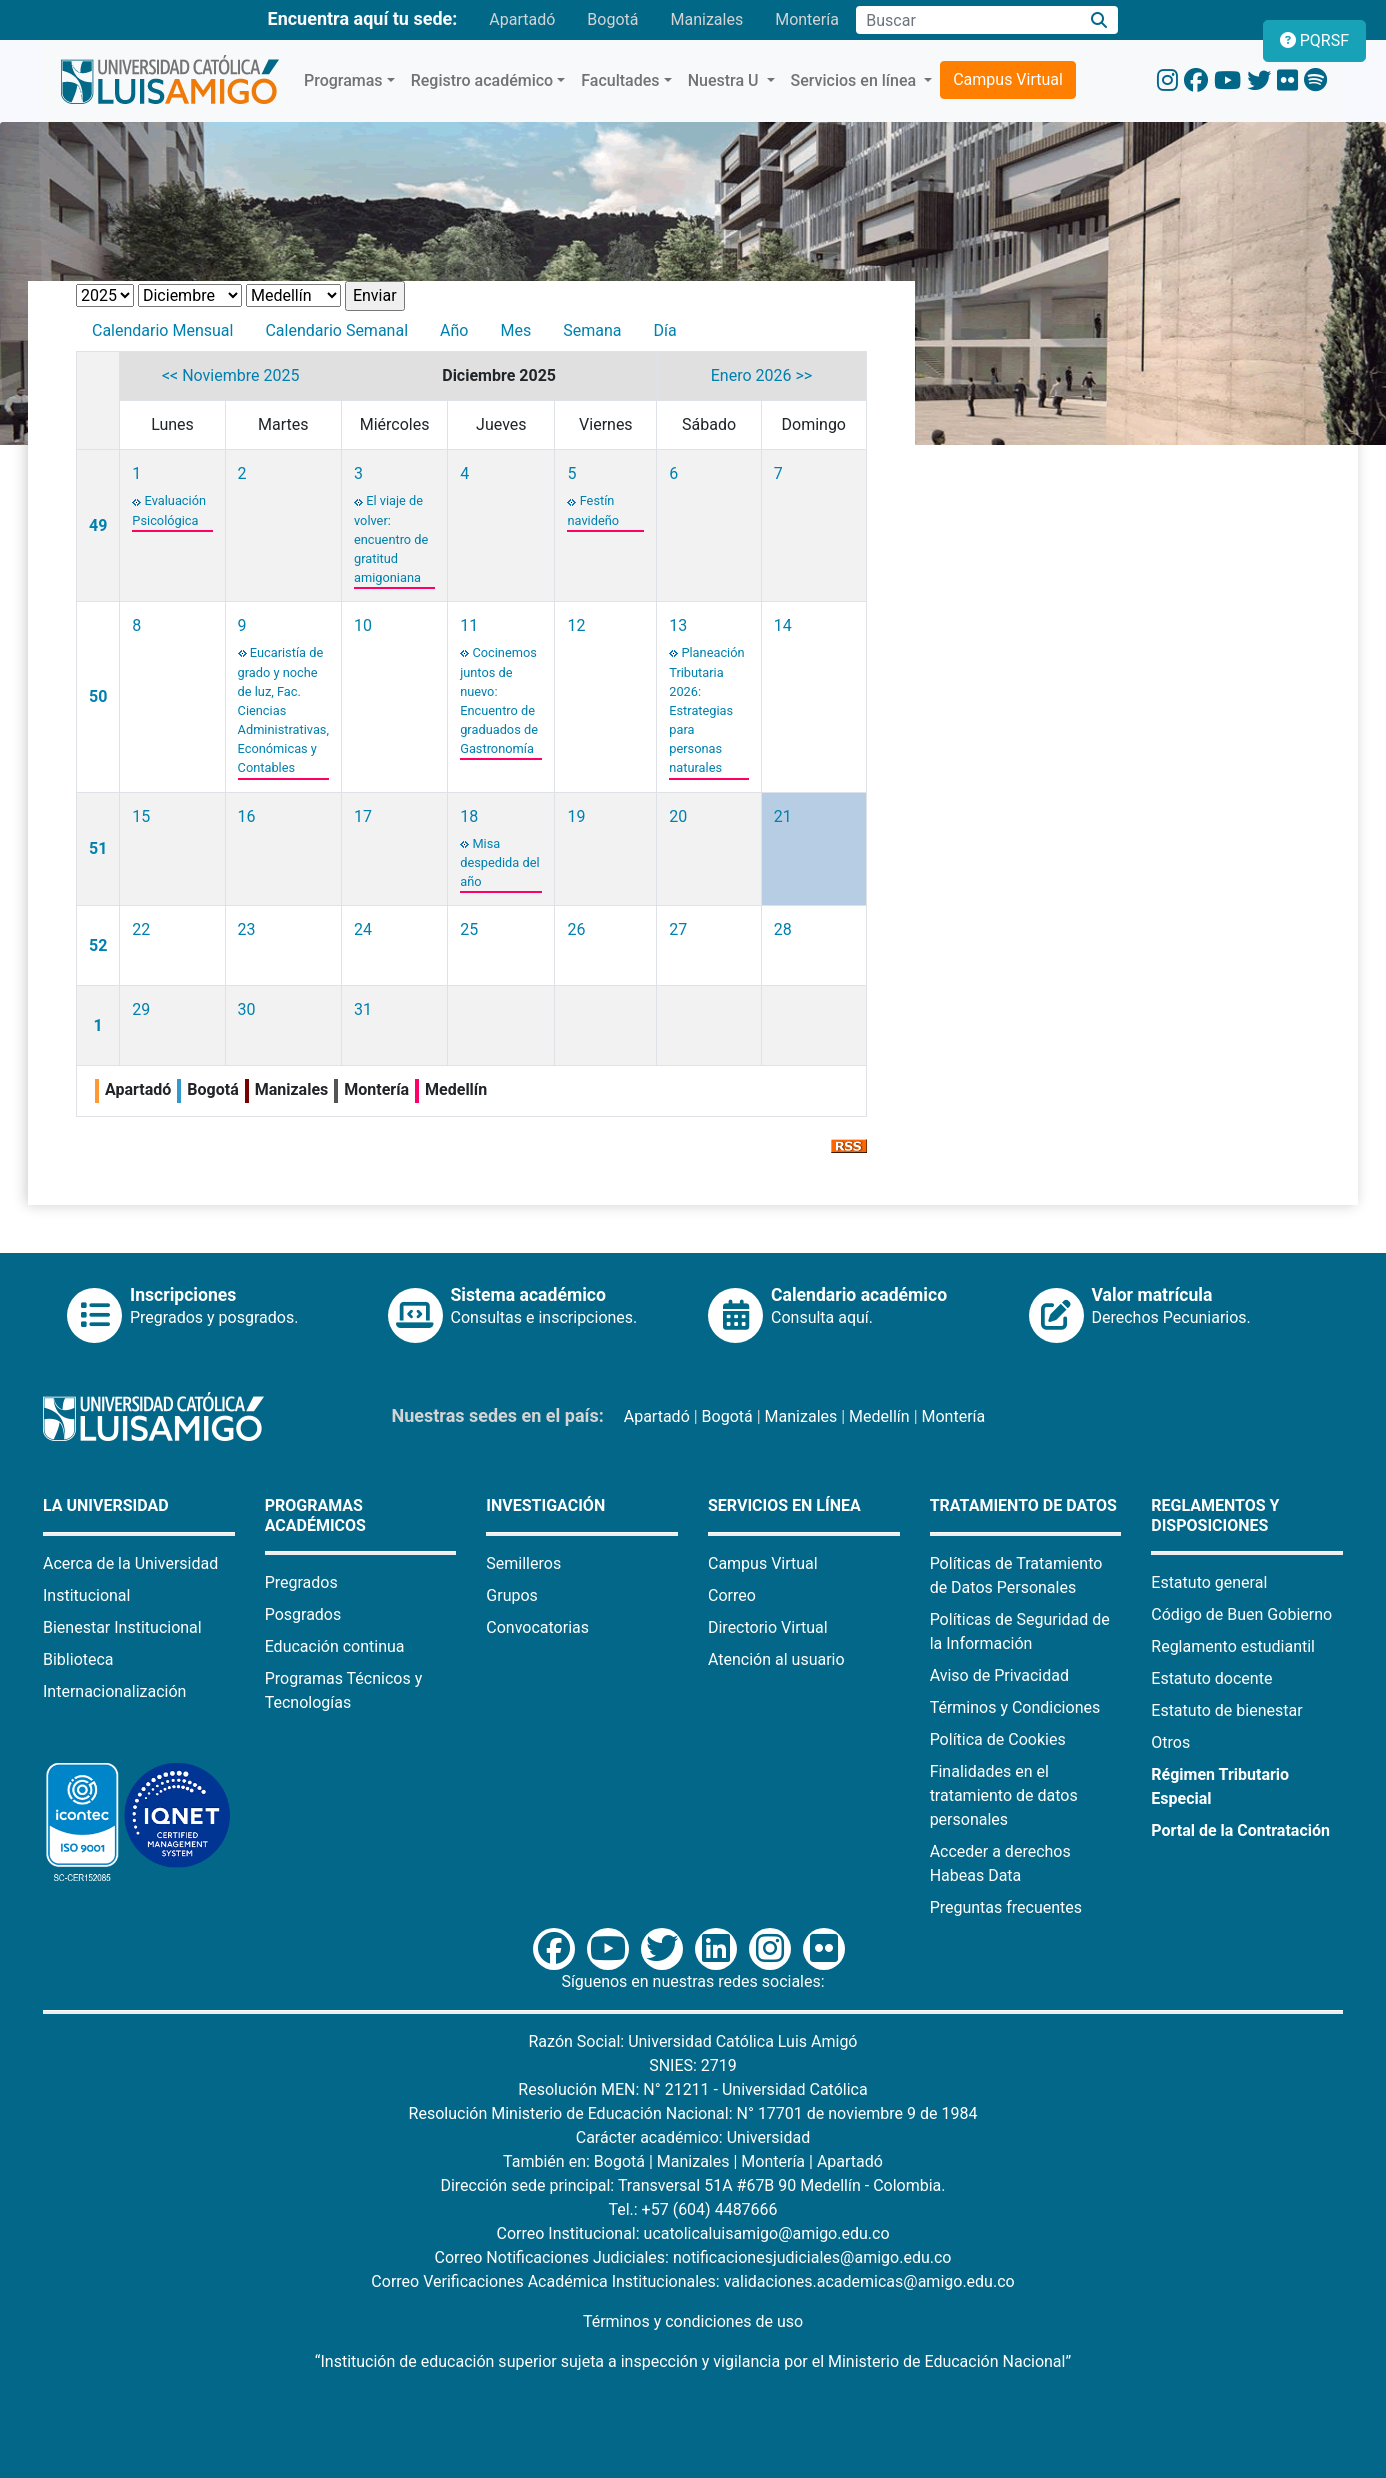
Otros (1170, 1742)
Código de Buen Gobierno (1241, 1614)
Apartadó (522, 19)
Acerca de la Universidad (130, 1563)
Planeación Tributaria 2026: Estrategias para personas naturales (706, 710)
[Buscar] (1099, 20)
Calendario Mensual (162, 330)
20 (678, 816)
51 (98, 848)
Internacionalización (114, 1691)
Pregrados (301, 1582)
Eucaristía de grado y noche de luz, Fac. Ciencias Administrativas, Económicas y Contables (283, 710)
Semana (592, 330)
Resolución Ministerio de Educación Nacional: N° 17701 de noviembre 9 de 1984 (693, 2113)
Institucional (86, 1595)
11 (469, 625)
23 (247, 929)
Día (664, 330)
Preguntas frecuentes (1006, 1907)
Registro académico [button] (482, 80)
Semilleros (523, 1563)
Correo (732, 1595)
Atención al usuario (776, 1659)
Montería (807, 19)
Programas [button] (343, 80)
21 (783, 816)
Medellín (879, 1416)
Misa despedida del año (499, 862)
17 (363, 816)
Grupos (512, 1595)
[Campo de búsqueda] (968, 20)
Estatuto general (1209, 1582)
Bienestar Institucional (122, 1627)
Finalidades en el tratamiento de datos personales (1004, 1795)
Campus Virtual (1008, 79)
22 (141, 929)
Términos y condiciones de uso (693, 2321)
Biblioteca (78, 1659)
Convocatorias (537, 1627)
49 (98, 525)
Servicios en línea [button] (856, 80)
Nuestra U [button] (725, 80)
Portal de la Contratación (1240, 1830)
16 (247, 816)
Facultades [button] (620, 80)
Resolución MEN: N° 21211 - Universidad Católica (692, 2089)
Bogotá (612, 19)
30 (247, 1009)
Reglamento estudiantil (1233, 1646)
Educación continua (335, 1646)
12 (576, 625)
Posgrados (303, 1614)
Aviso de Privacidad (999, 1675)
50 (98, 696)
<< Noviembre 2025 (231, 375)
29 (141, 1009)
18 (469, 816)
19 (576, 816)
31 (363, 1009)
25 (469, 929)
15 (141, 816)
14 (783, 625)
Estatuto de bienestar (1226, 1710)
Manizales (706, 19)
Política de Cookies (998, 1739)
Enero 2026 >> (761, 375)
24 (363, 929)
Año (454, 330)
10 (363, 625)
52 (98, 945)
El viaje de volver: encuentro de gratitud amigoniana (391, 539)
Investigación (545, 1505)
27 (678, 929)
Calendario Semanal (336, 330)
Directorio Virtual (768, 1627)
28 (783, 929)
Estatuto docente (1211, 1678)
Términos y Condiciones (1015, 1707)
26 (576, 929)
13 (678, 625)
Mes (515, 330)
